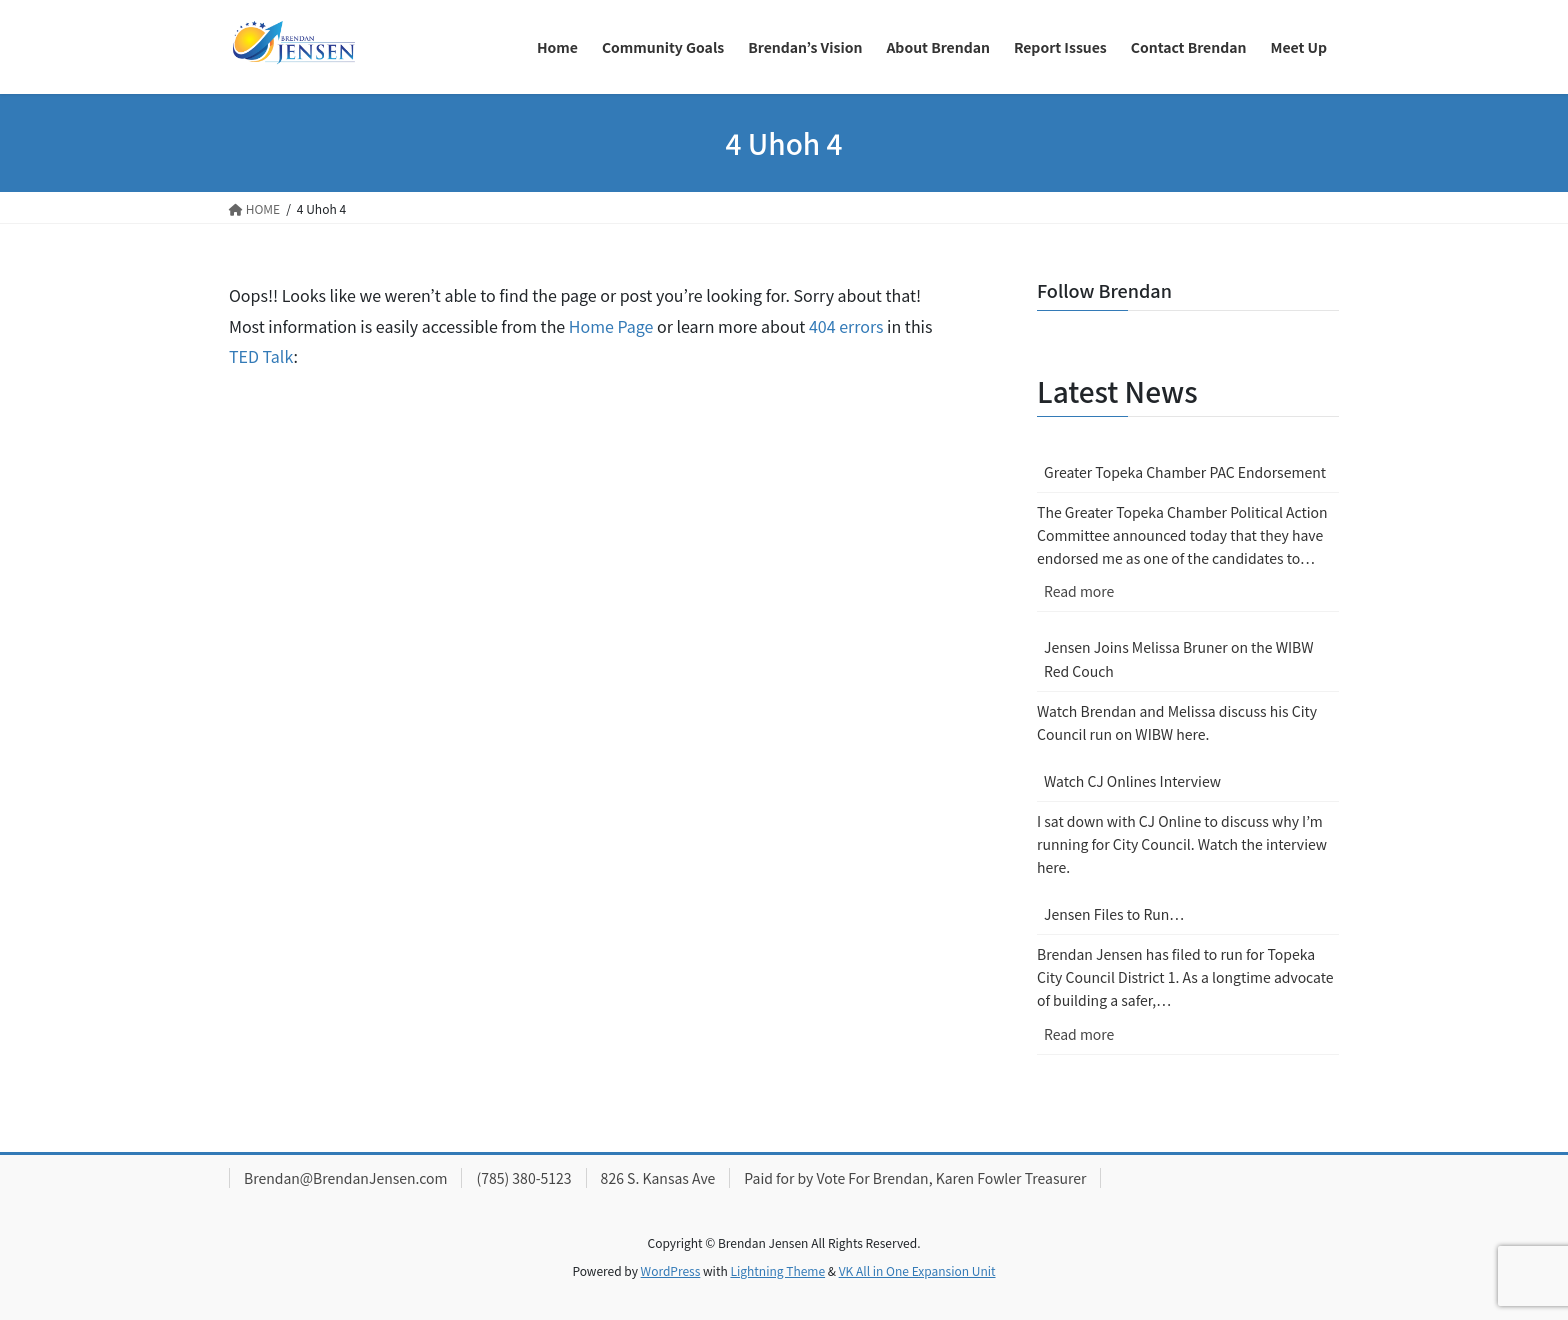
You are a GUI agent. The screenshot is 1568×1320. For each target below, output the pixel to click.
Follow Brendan (1104, 290)
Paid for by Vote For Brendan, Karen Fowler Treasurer (915, 1178)
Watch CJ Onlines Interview (1132, 781)
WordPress (671, 1270)
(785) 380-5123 (523, 1178)
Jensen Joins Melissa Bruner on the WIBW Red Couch (1179, 658)
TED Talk (261, 356)
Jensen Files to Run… (1114, 914)
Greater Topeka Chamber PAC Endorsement (1185, 472)
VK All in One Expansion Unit (917, 1270)
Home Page (611, 326)
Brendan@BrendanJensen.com (345, 1178)
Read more (1122, 595)
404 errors (846, 326)
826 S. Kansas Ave (658, 1178)
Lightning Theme (777, 1270)
